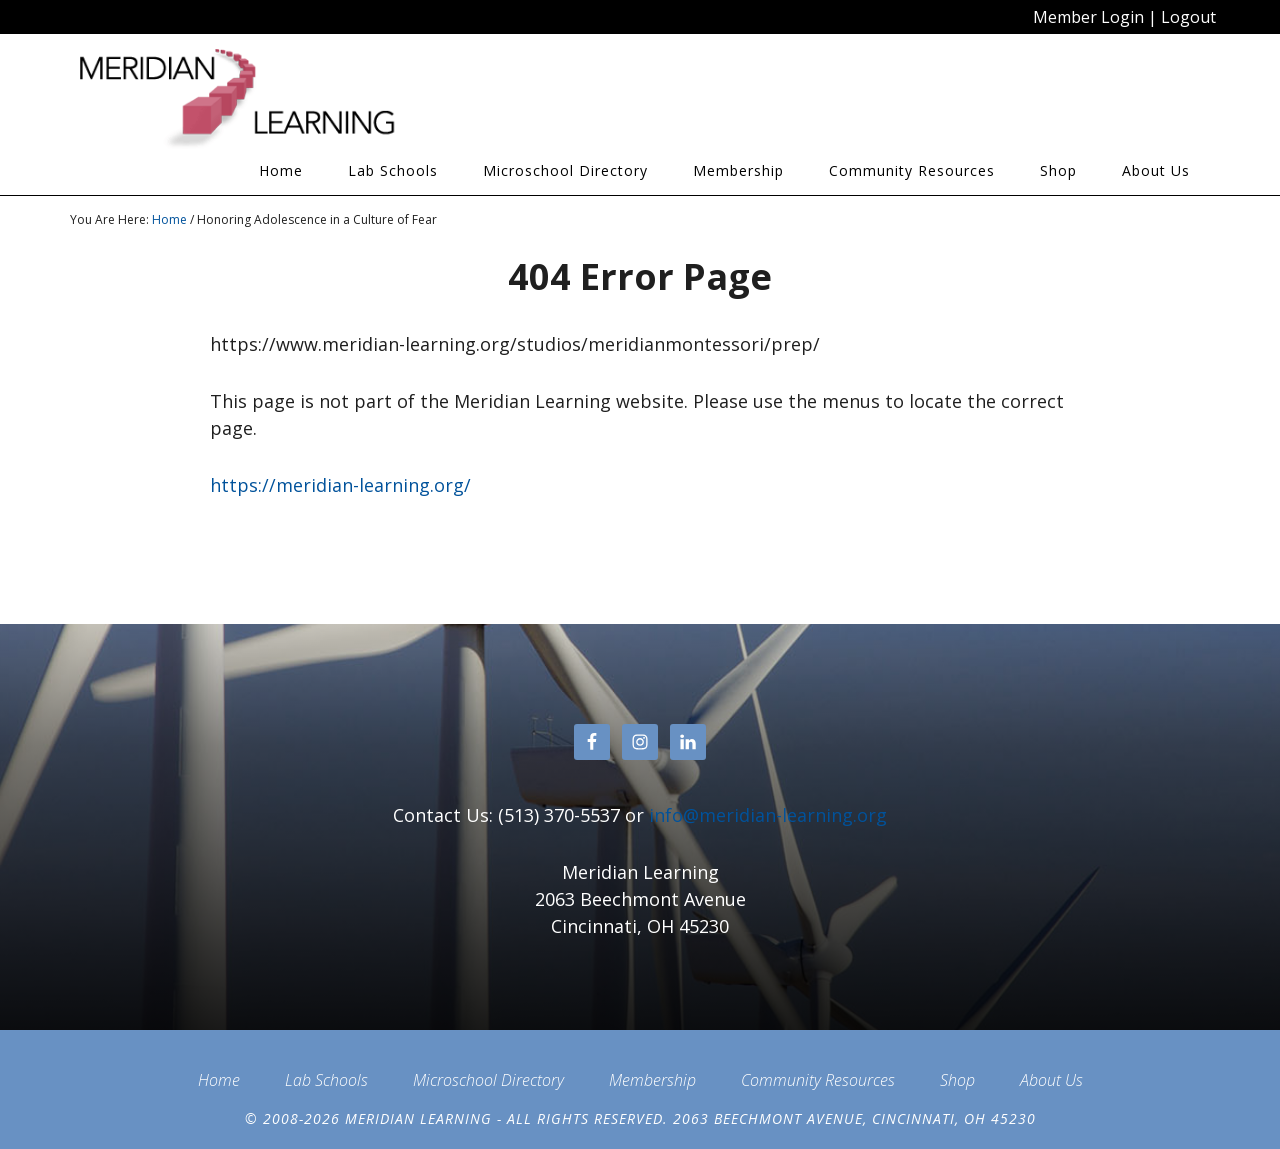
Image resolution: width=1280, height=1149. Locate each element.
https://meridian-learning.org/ (340, 485)
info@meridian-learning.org (768, 815)
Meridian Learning (250, 99)
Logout (1188, 17)
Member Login (1088, 17)
